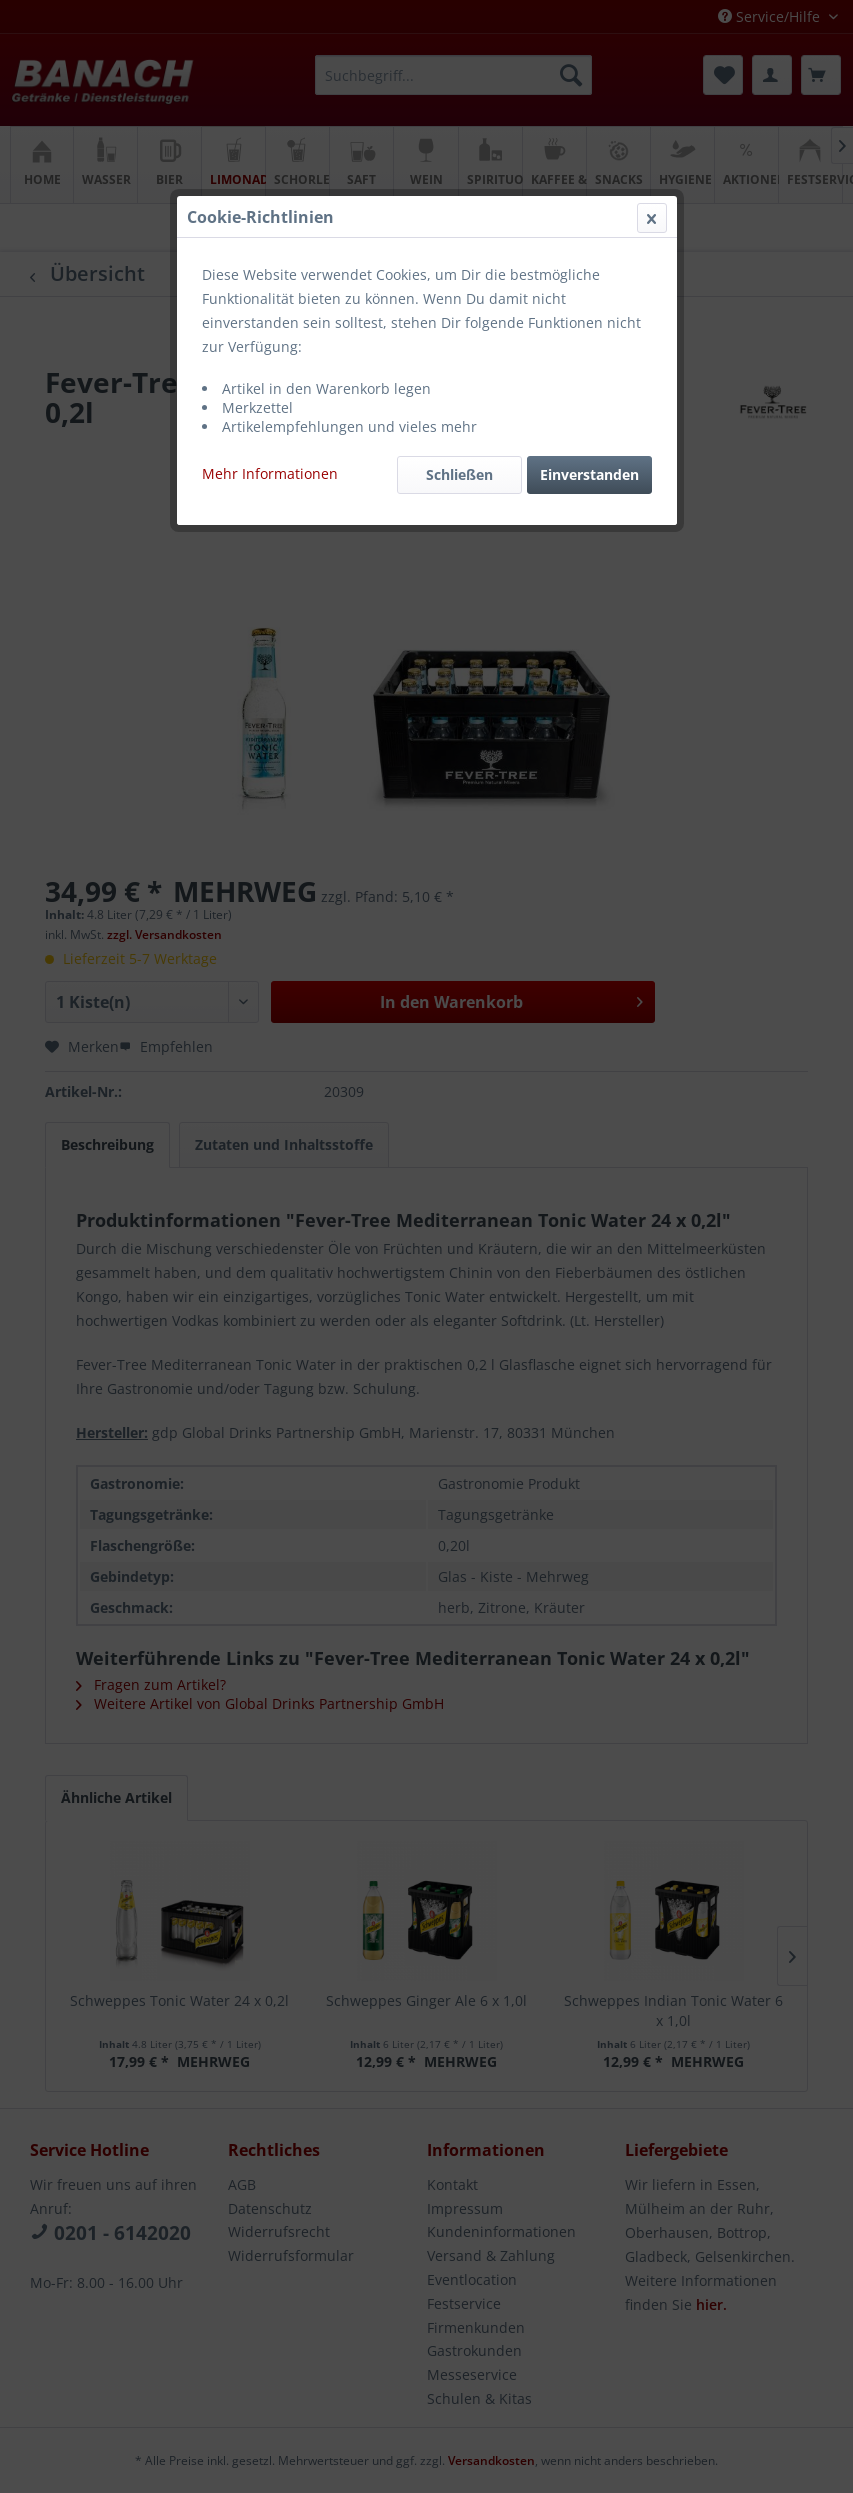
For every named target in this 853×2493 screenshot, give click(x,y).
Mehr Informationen (270, 473)
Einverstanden (589, 474)
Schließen (459, 474)
